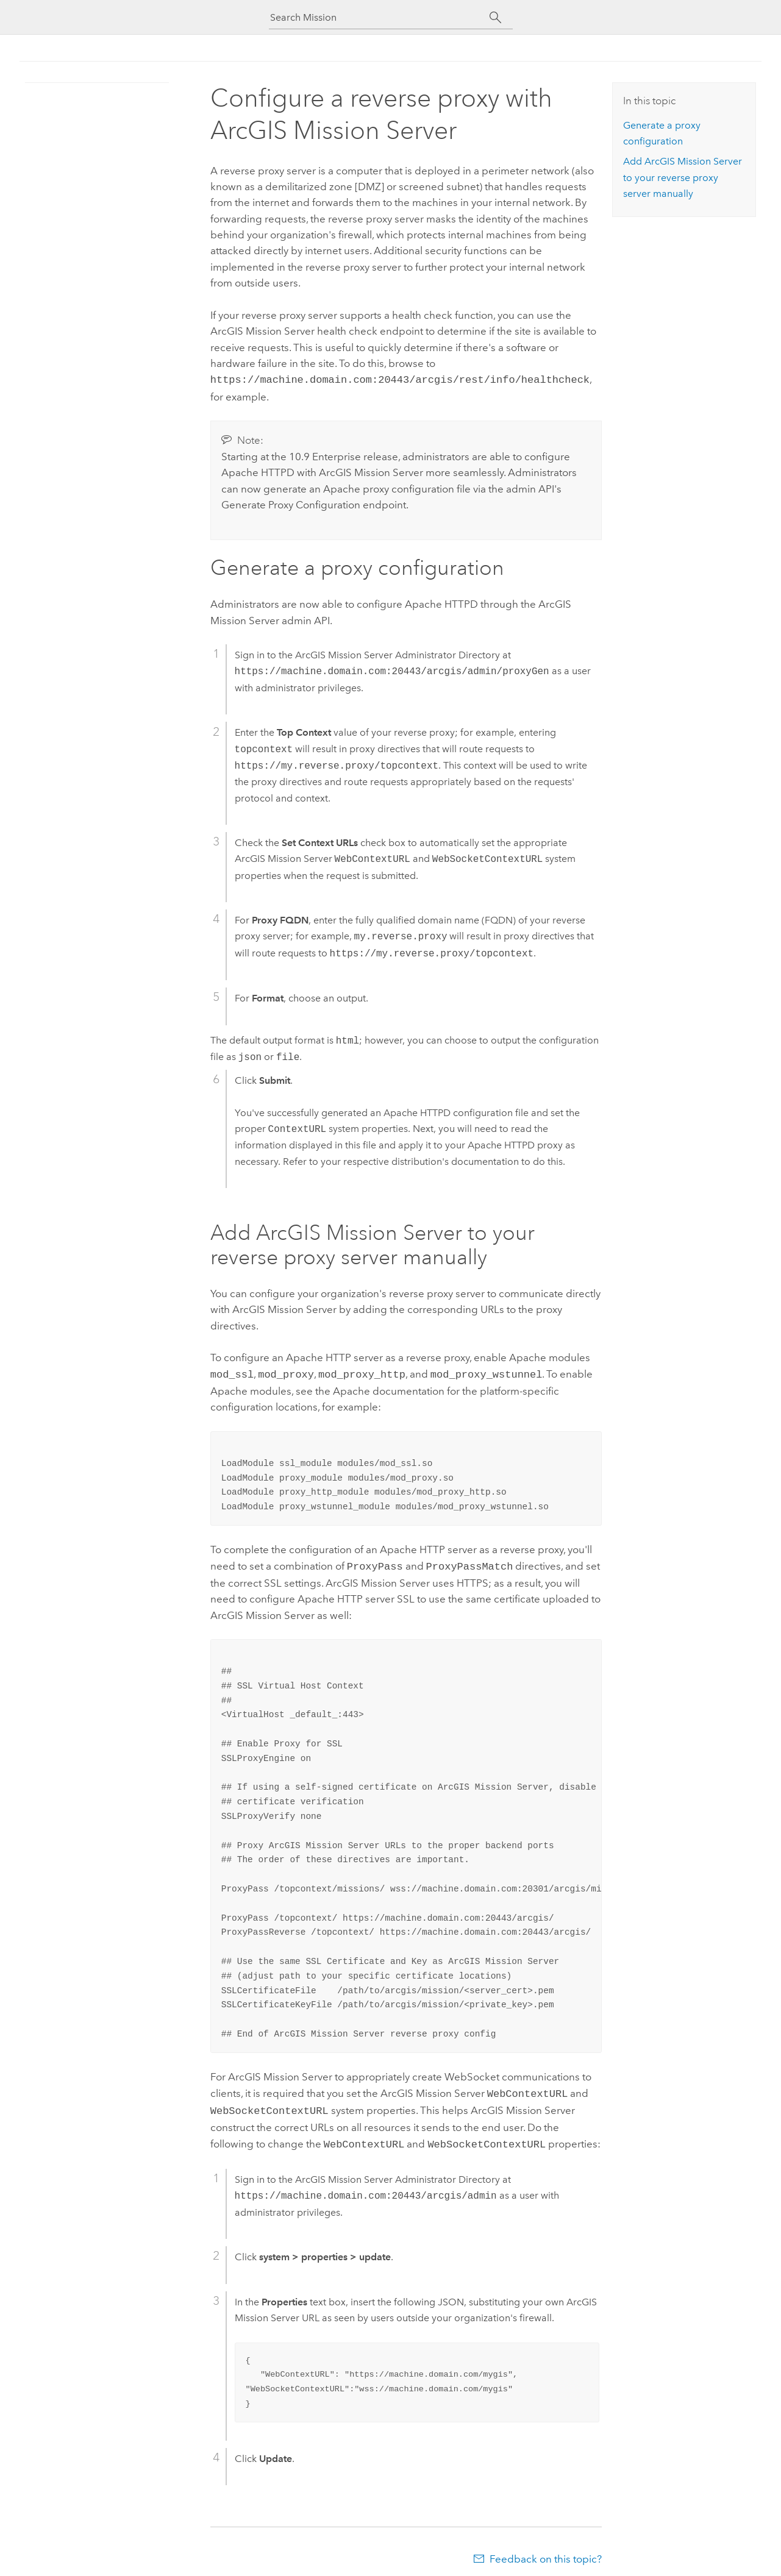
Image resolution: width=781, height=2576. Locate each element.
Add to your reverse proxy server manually (682, 177)
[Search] (496, 18)
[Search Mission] (380, 17)
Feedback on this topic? (546, 2552)
